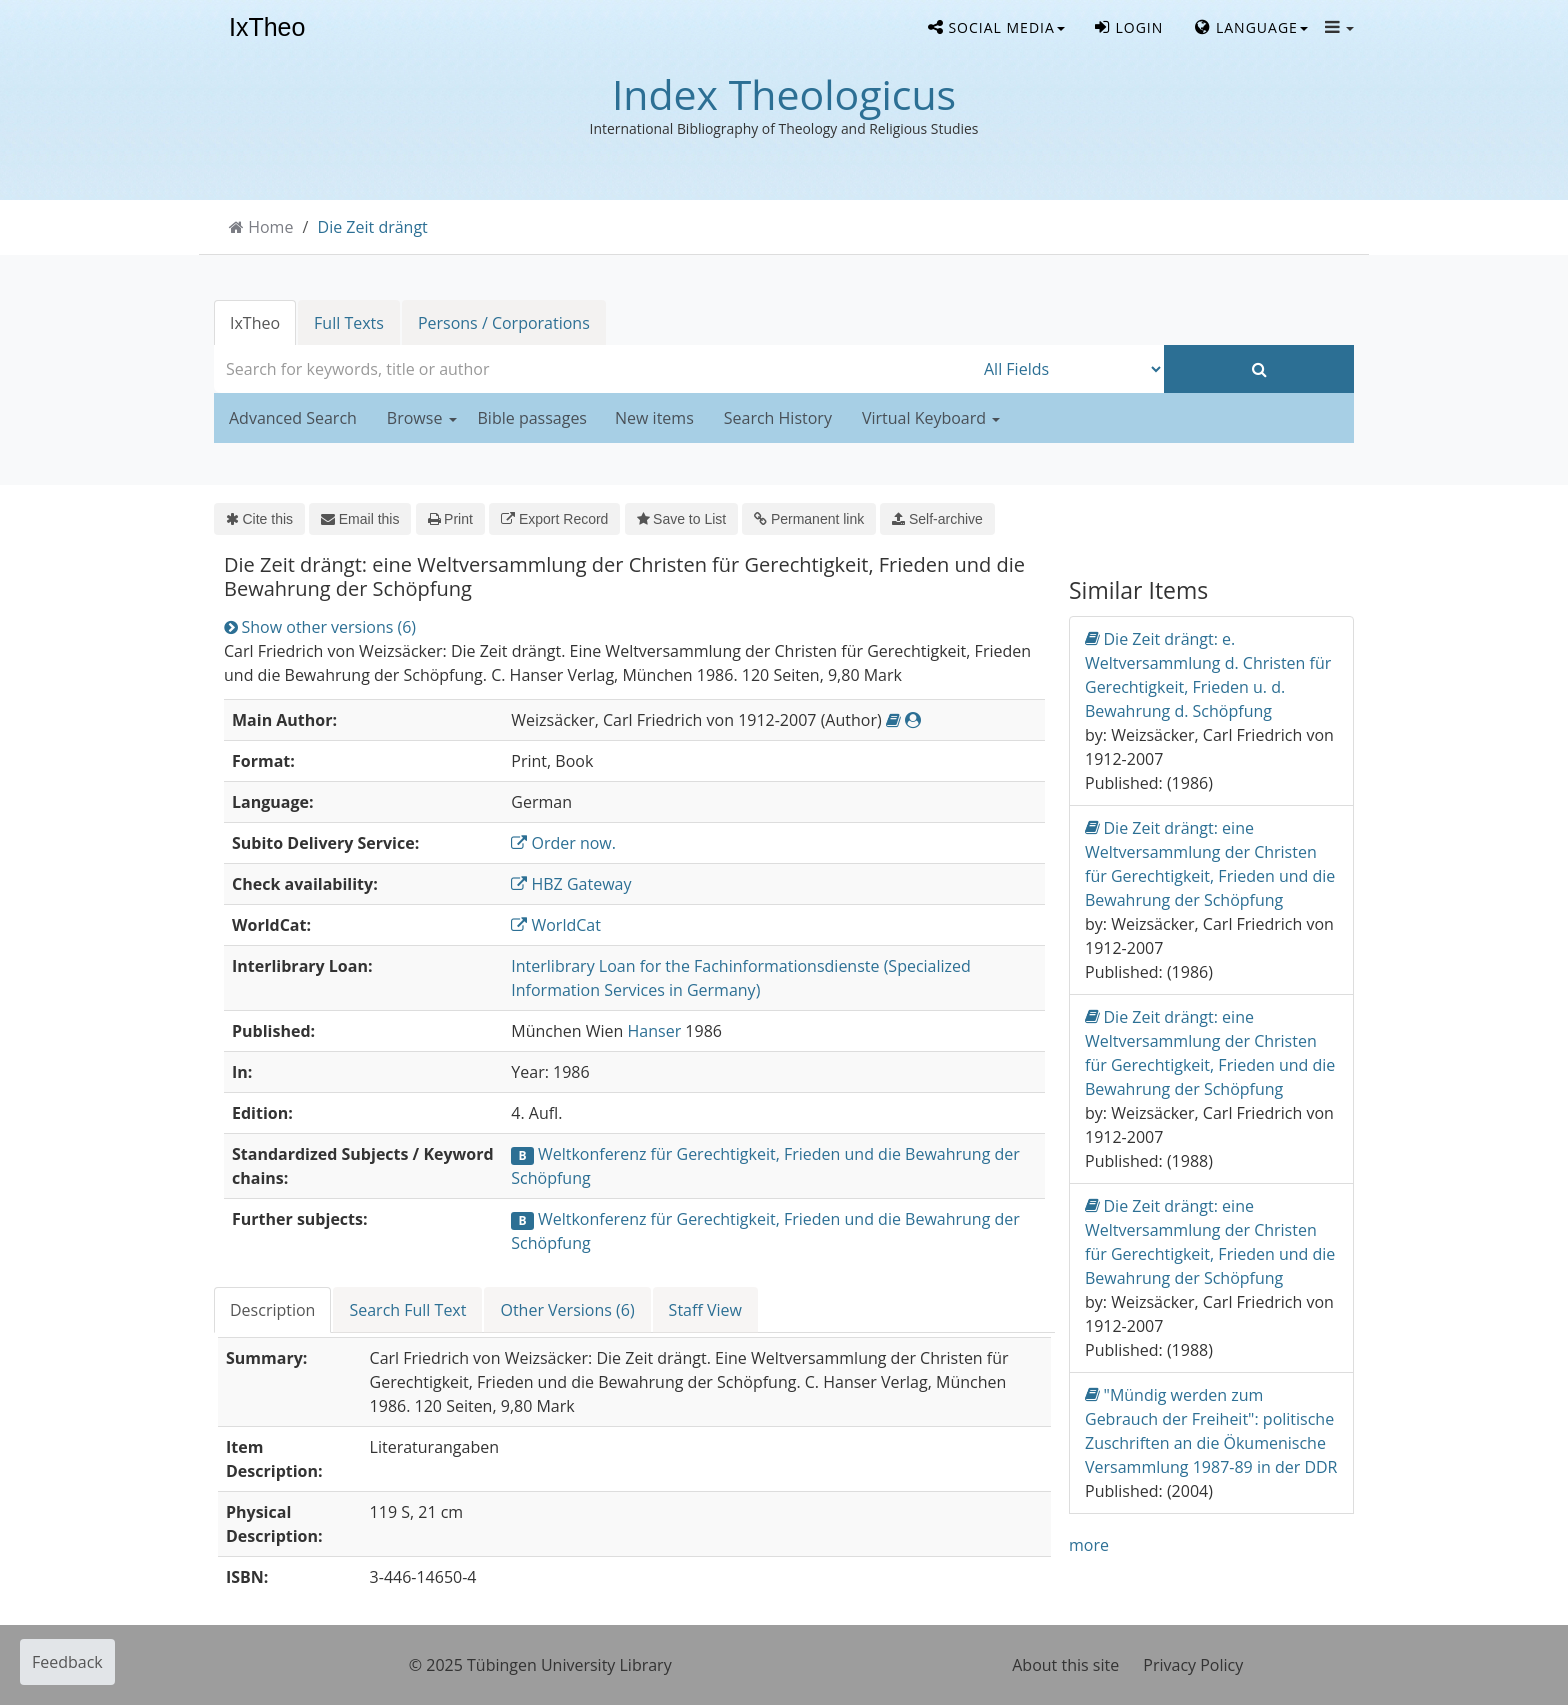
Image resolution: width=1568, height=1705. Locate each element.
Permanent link (809, 519)
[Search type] (1069, 369)
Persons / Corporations (504, 323)
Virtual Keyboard (931, 418)
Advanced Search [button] (293, 418)
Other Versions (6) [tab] (567, 1310)
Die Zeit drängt (373, 227)
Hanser (655, 1031)
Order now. (563, 843)
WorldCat (556, 925)
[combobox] (594, 369)
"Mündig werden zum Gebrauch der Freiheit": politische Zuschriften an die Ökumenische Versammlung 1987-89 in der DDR (1211, 1430)
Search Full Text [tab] (407, 1310)
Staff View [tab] (705, 1310)
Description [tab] (272, 1310)
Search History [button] (778, 418)
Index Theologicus (784, 94)
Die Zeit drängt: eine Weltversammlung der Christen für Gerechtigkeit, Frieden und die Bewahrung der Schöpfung (1210, 863)
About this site (1065, 1665)
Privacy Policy (1193, 1665)
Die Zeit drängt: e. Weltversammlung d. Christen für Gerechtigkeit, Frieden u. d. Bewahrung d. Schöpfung (1208, 674)
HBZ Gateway (571, 884)
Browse (422, 418)
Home (270, 227)
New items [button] (654, 418)
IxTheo (267, 28)
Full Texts (349, 323)
